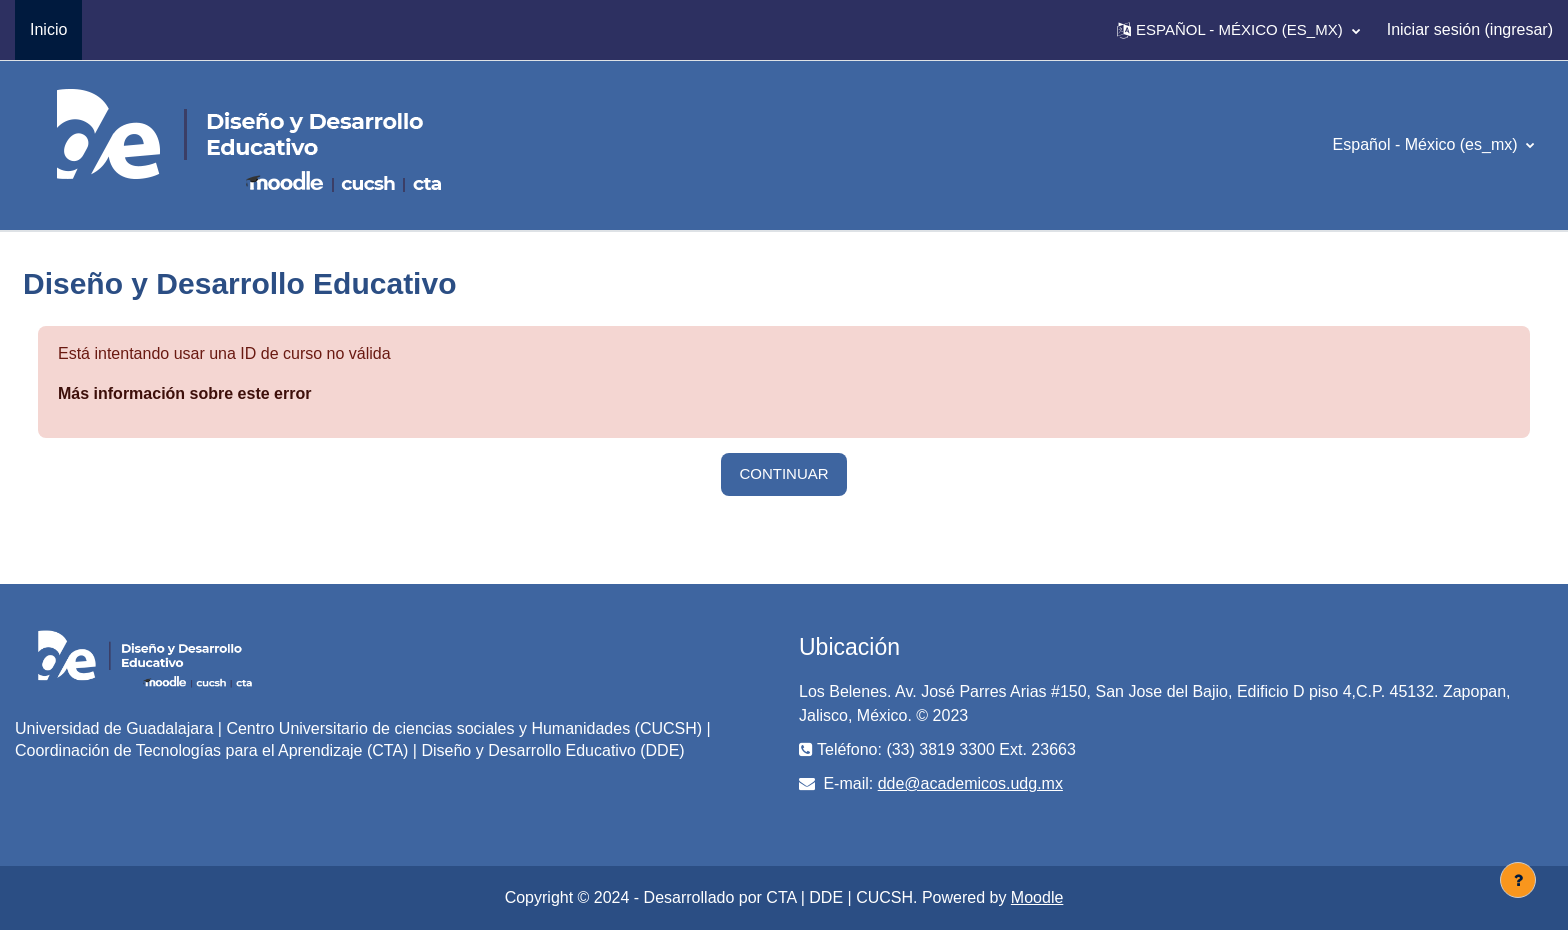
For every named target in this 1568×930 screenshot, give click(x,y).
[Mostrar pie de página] (1518, 880)
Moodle (1037, 897)
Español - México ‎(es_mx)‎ (1427, 144)
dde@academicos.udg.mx (970, 783)
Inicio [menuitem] (48, 29)
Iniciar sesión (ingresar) (1470, 29)
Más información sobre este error (184, 393)
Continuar (783, 473)
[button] (1238, 30)
